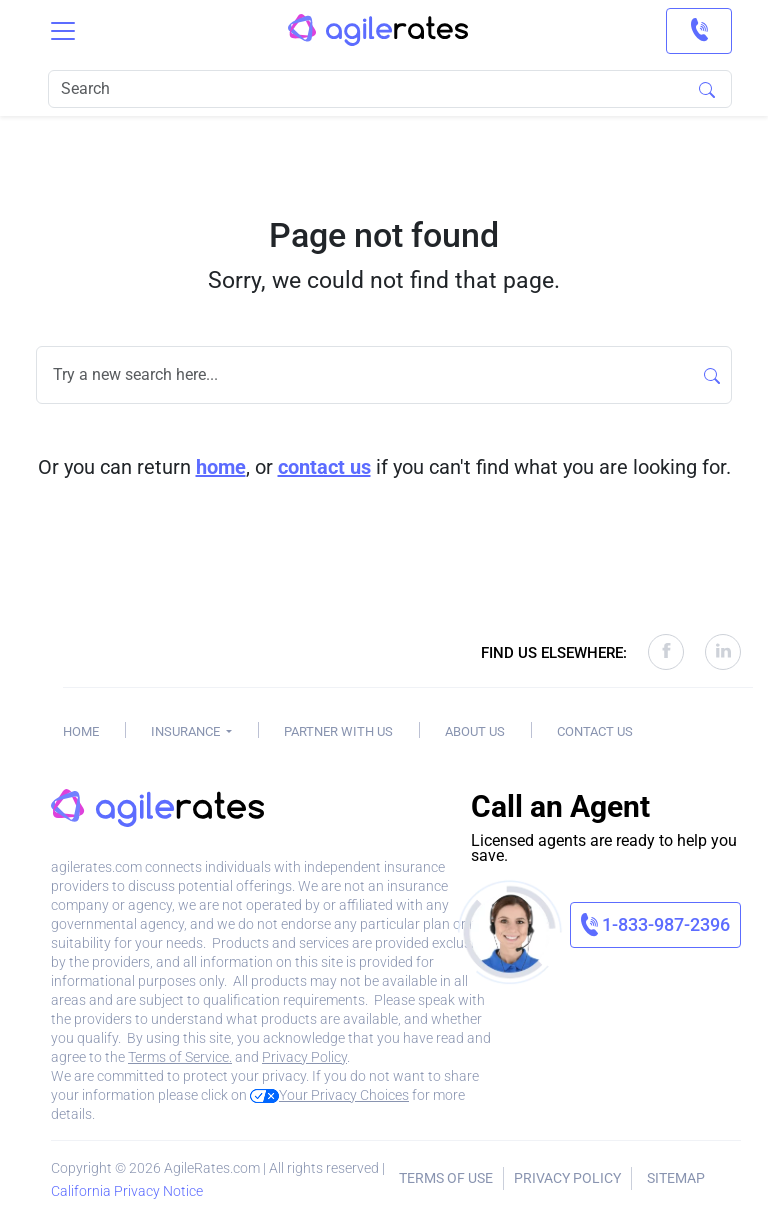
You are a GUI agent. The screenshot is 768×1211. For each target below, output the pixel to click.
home (221, 467)
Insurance (187, 731)
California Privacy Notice (127, 1191)
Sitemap (676, 1178)
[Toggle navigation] (63, 31)
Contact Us (595, 731)
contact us (324, 467)
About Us (475, 731)
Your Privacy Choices (329, 1095)
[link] (699, 31)
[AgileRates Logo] (378, 31)
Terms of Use (446, 1178)
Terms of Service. (180, 1057)
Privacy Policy (304, 1057)
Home (81, 731)
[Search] (390, 89)
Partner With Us (338, 731)
